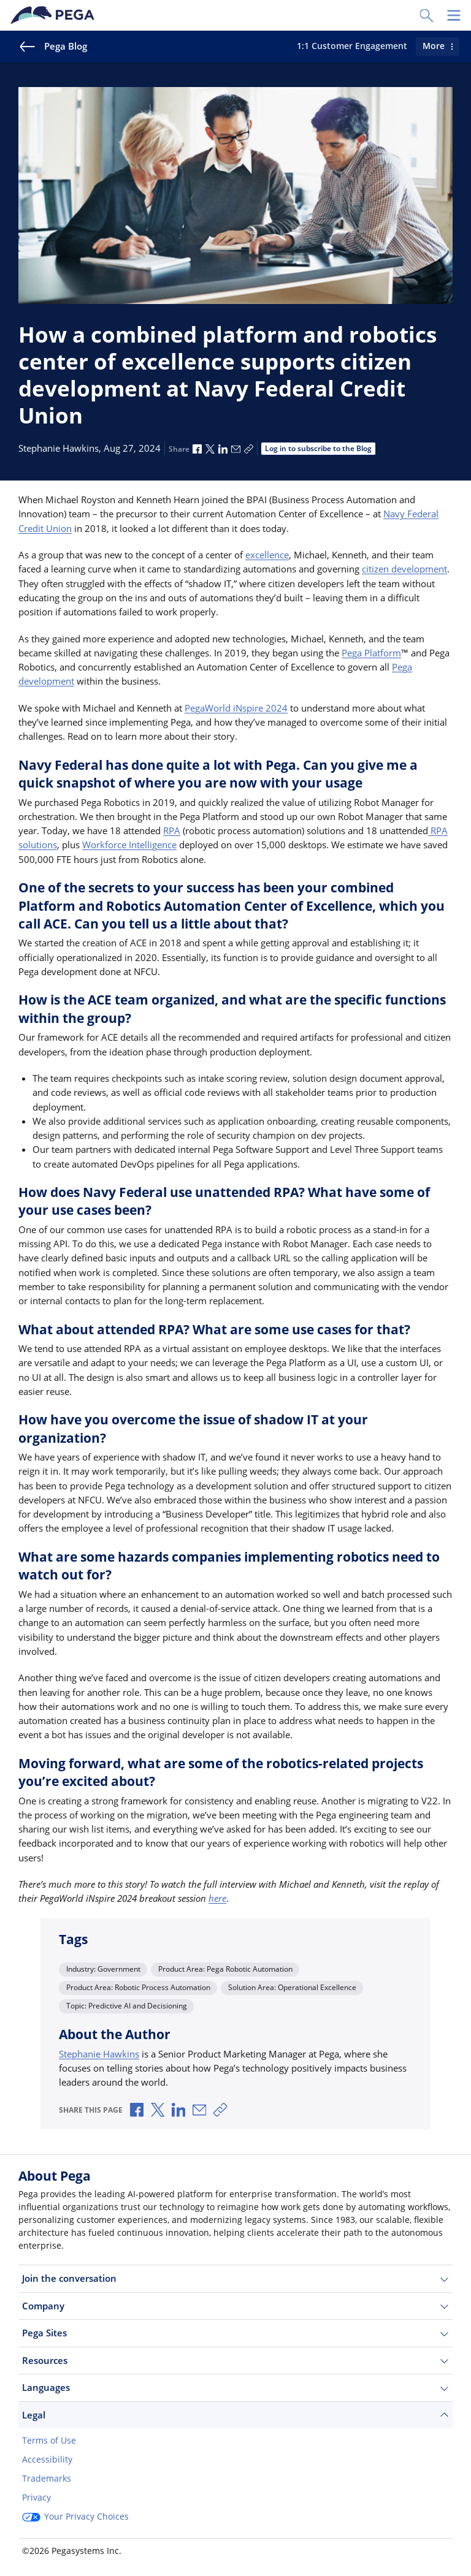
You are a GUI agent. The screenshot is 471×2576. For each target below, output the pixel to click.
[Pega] (54, 15)
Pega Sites (235, 2333)
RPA (171, 830)
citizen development (404, 569)
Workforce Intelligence (129, 844)
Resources (235, 2361)
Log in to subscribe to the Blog (318, 448)
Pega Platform (371, 653)
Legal (235, 2415)
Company (235, 2306)
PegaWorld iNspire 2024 (236, 708)
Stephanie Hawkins (99, 2054)
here (217, 1898)
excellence (267, 555)
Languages (235, 2387)
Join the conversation (235, 2278)
